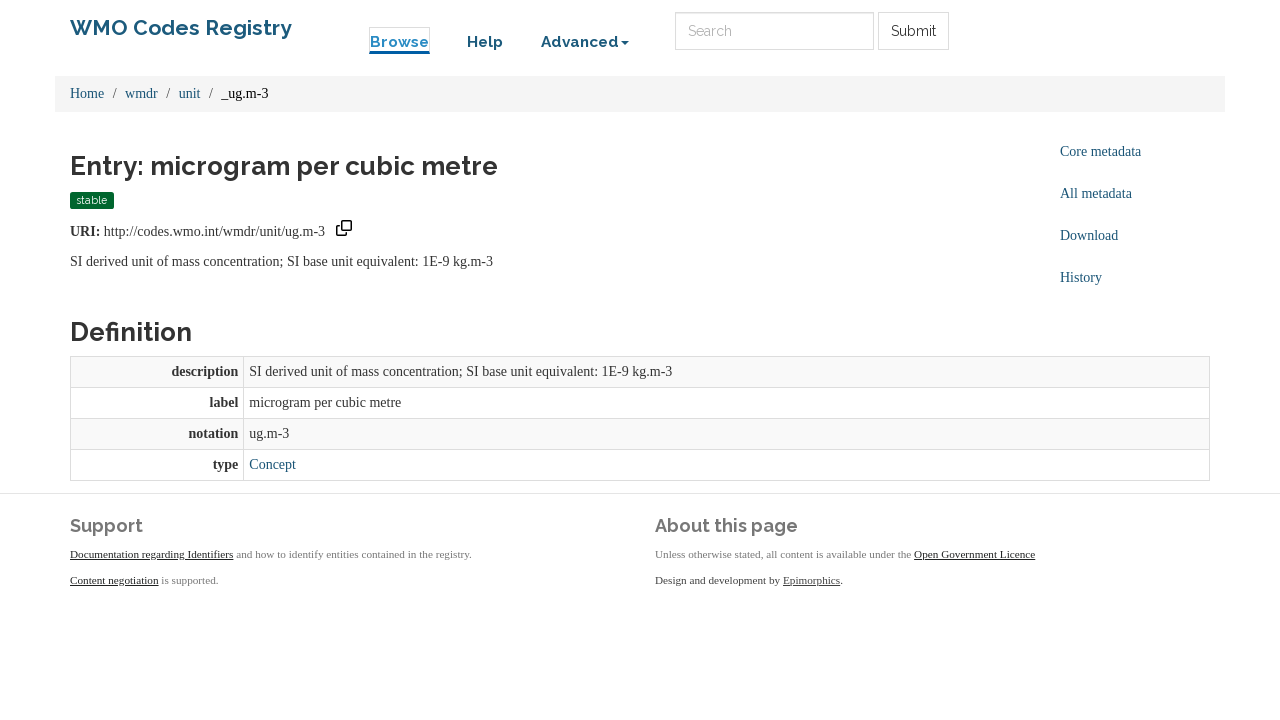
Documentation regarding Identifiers (151, 554)
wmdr (141, 93)
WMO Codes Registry (181, 27)
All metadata (1096, 193)
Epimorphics (811, 580)
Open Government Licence (974, 554)
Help (485, 42)
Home (87, 93)
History (1081, 277)
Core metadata (1100, 151)
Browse (399, 42)
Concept (272, 464)
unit (190, 93)
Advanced (585, 42)
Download (1089, 235)
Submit (913, 31)
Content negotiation (114, 580)
